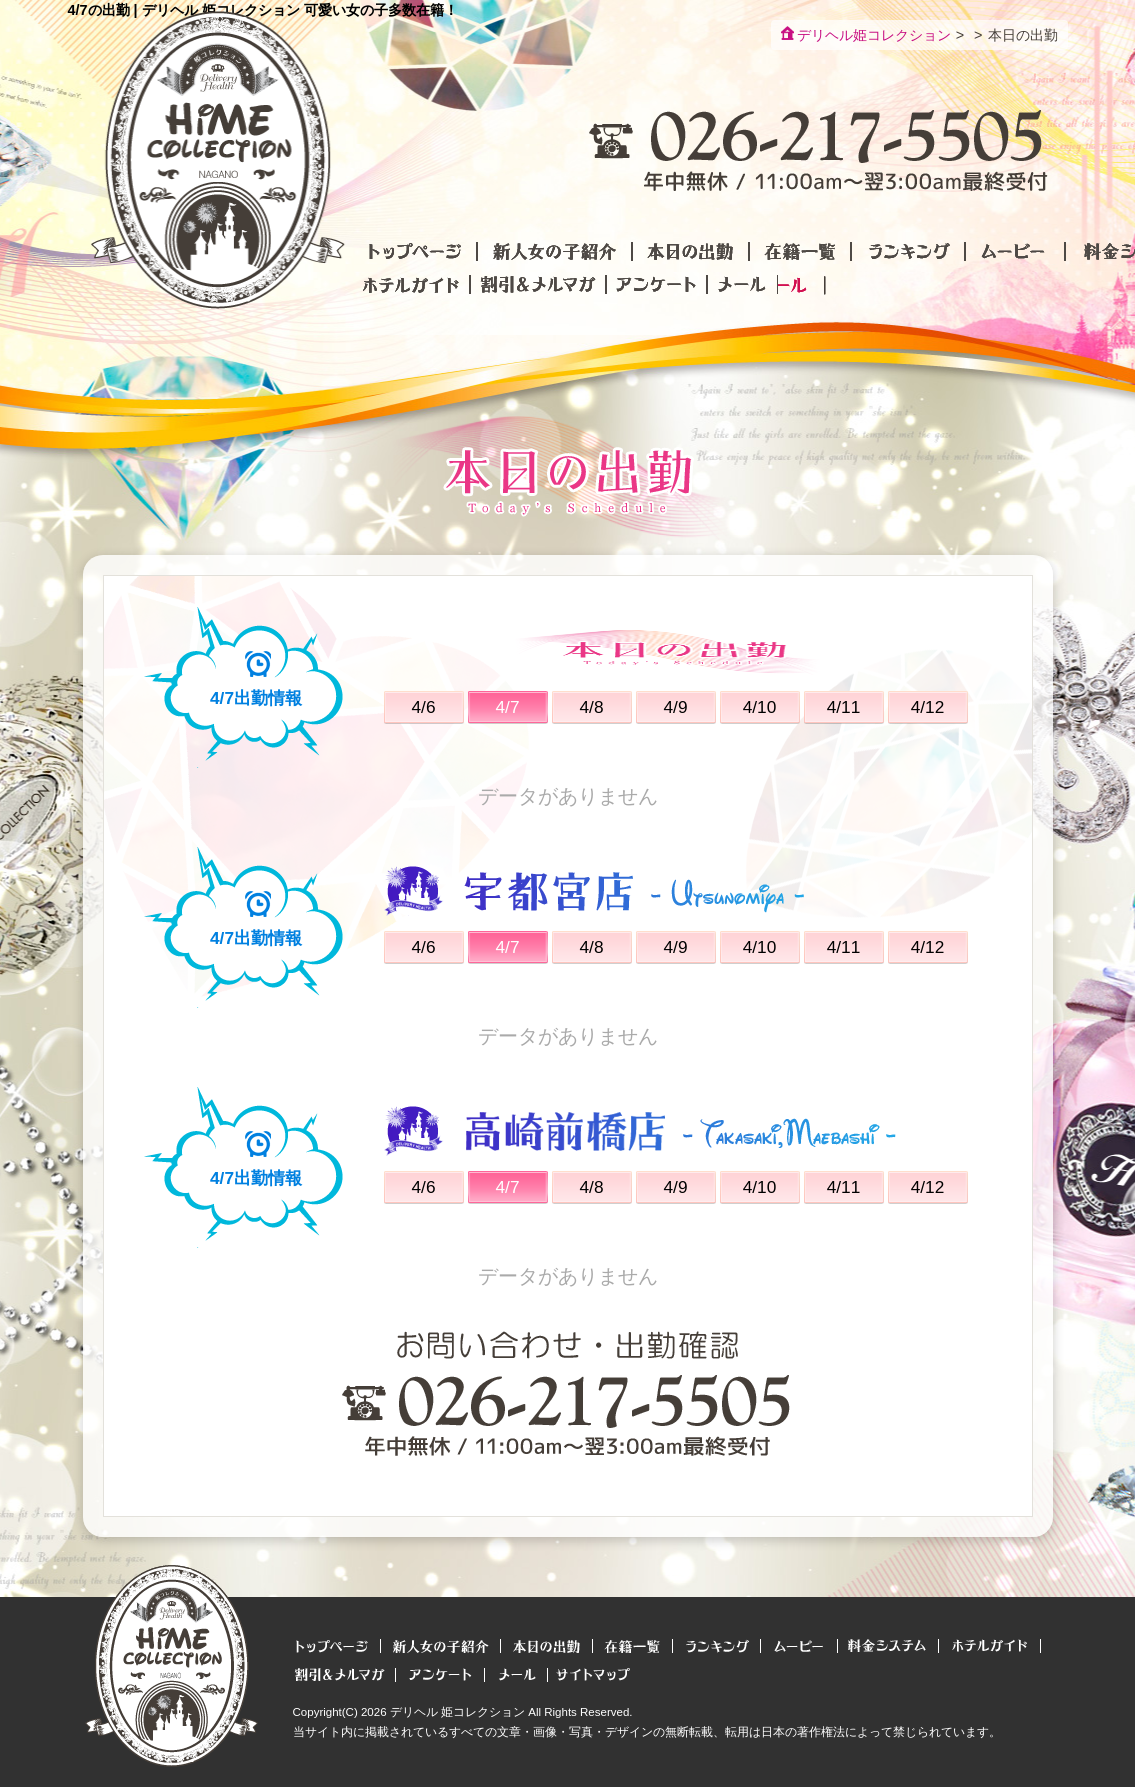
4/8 (591, 707)
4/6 (423, 707)
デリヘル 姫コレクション (457, 1712)
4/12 (928, 707)
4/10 (760, 707)
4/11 (844, 707)
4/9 (675, 707)
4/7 (507, 707)
